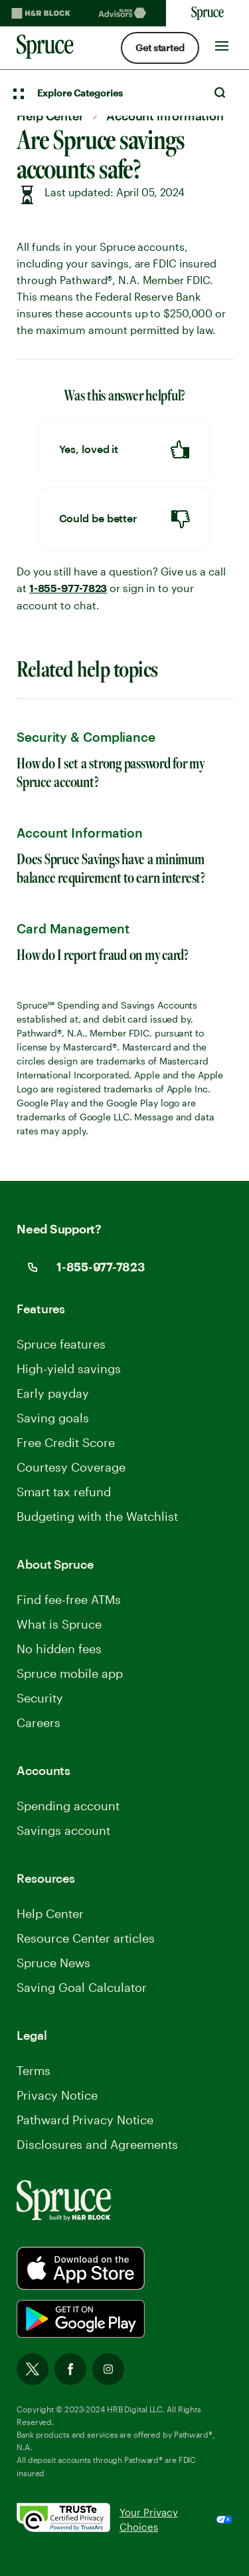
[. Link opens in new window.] (68, 2520)
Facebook (70, 2369)
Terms (33, 2070)
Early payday (53, 1393)
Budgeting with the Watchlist (97, 1516)
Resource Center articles (86, 1938)
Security (40, 1697)
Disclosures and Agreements (97, 2144)
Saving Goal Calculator (82, 1987)
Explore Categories (80, 92)
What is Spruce (59, 1624)
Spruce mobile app (70, 1673)
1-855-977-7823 (68, 588)
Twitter (32, 2369)
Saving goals (53, 1417)
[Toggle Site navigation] (221, 42)
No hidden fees (59, 1648)
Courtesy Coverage (71, 1467)
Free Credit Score (66, 1442)
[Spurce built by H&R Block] (81, 2268)
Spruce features (61, 1344)
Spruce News (53, 1962)
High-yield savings (69, 1368)
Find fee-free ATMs (69, 1599)
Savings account (63, 1830)
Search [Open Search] (220, 92)
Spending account (68, 1805)
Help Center (50, 1913)
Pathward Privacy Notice (85, 2119)
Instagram (108, 2369)
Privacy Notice (57, 2095)
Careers (38, 1722)
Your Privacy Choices (149, 2519)
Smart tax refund (64, 1491)
